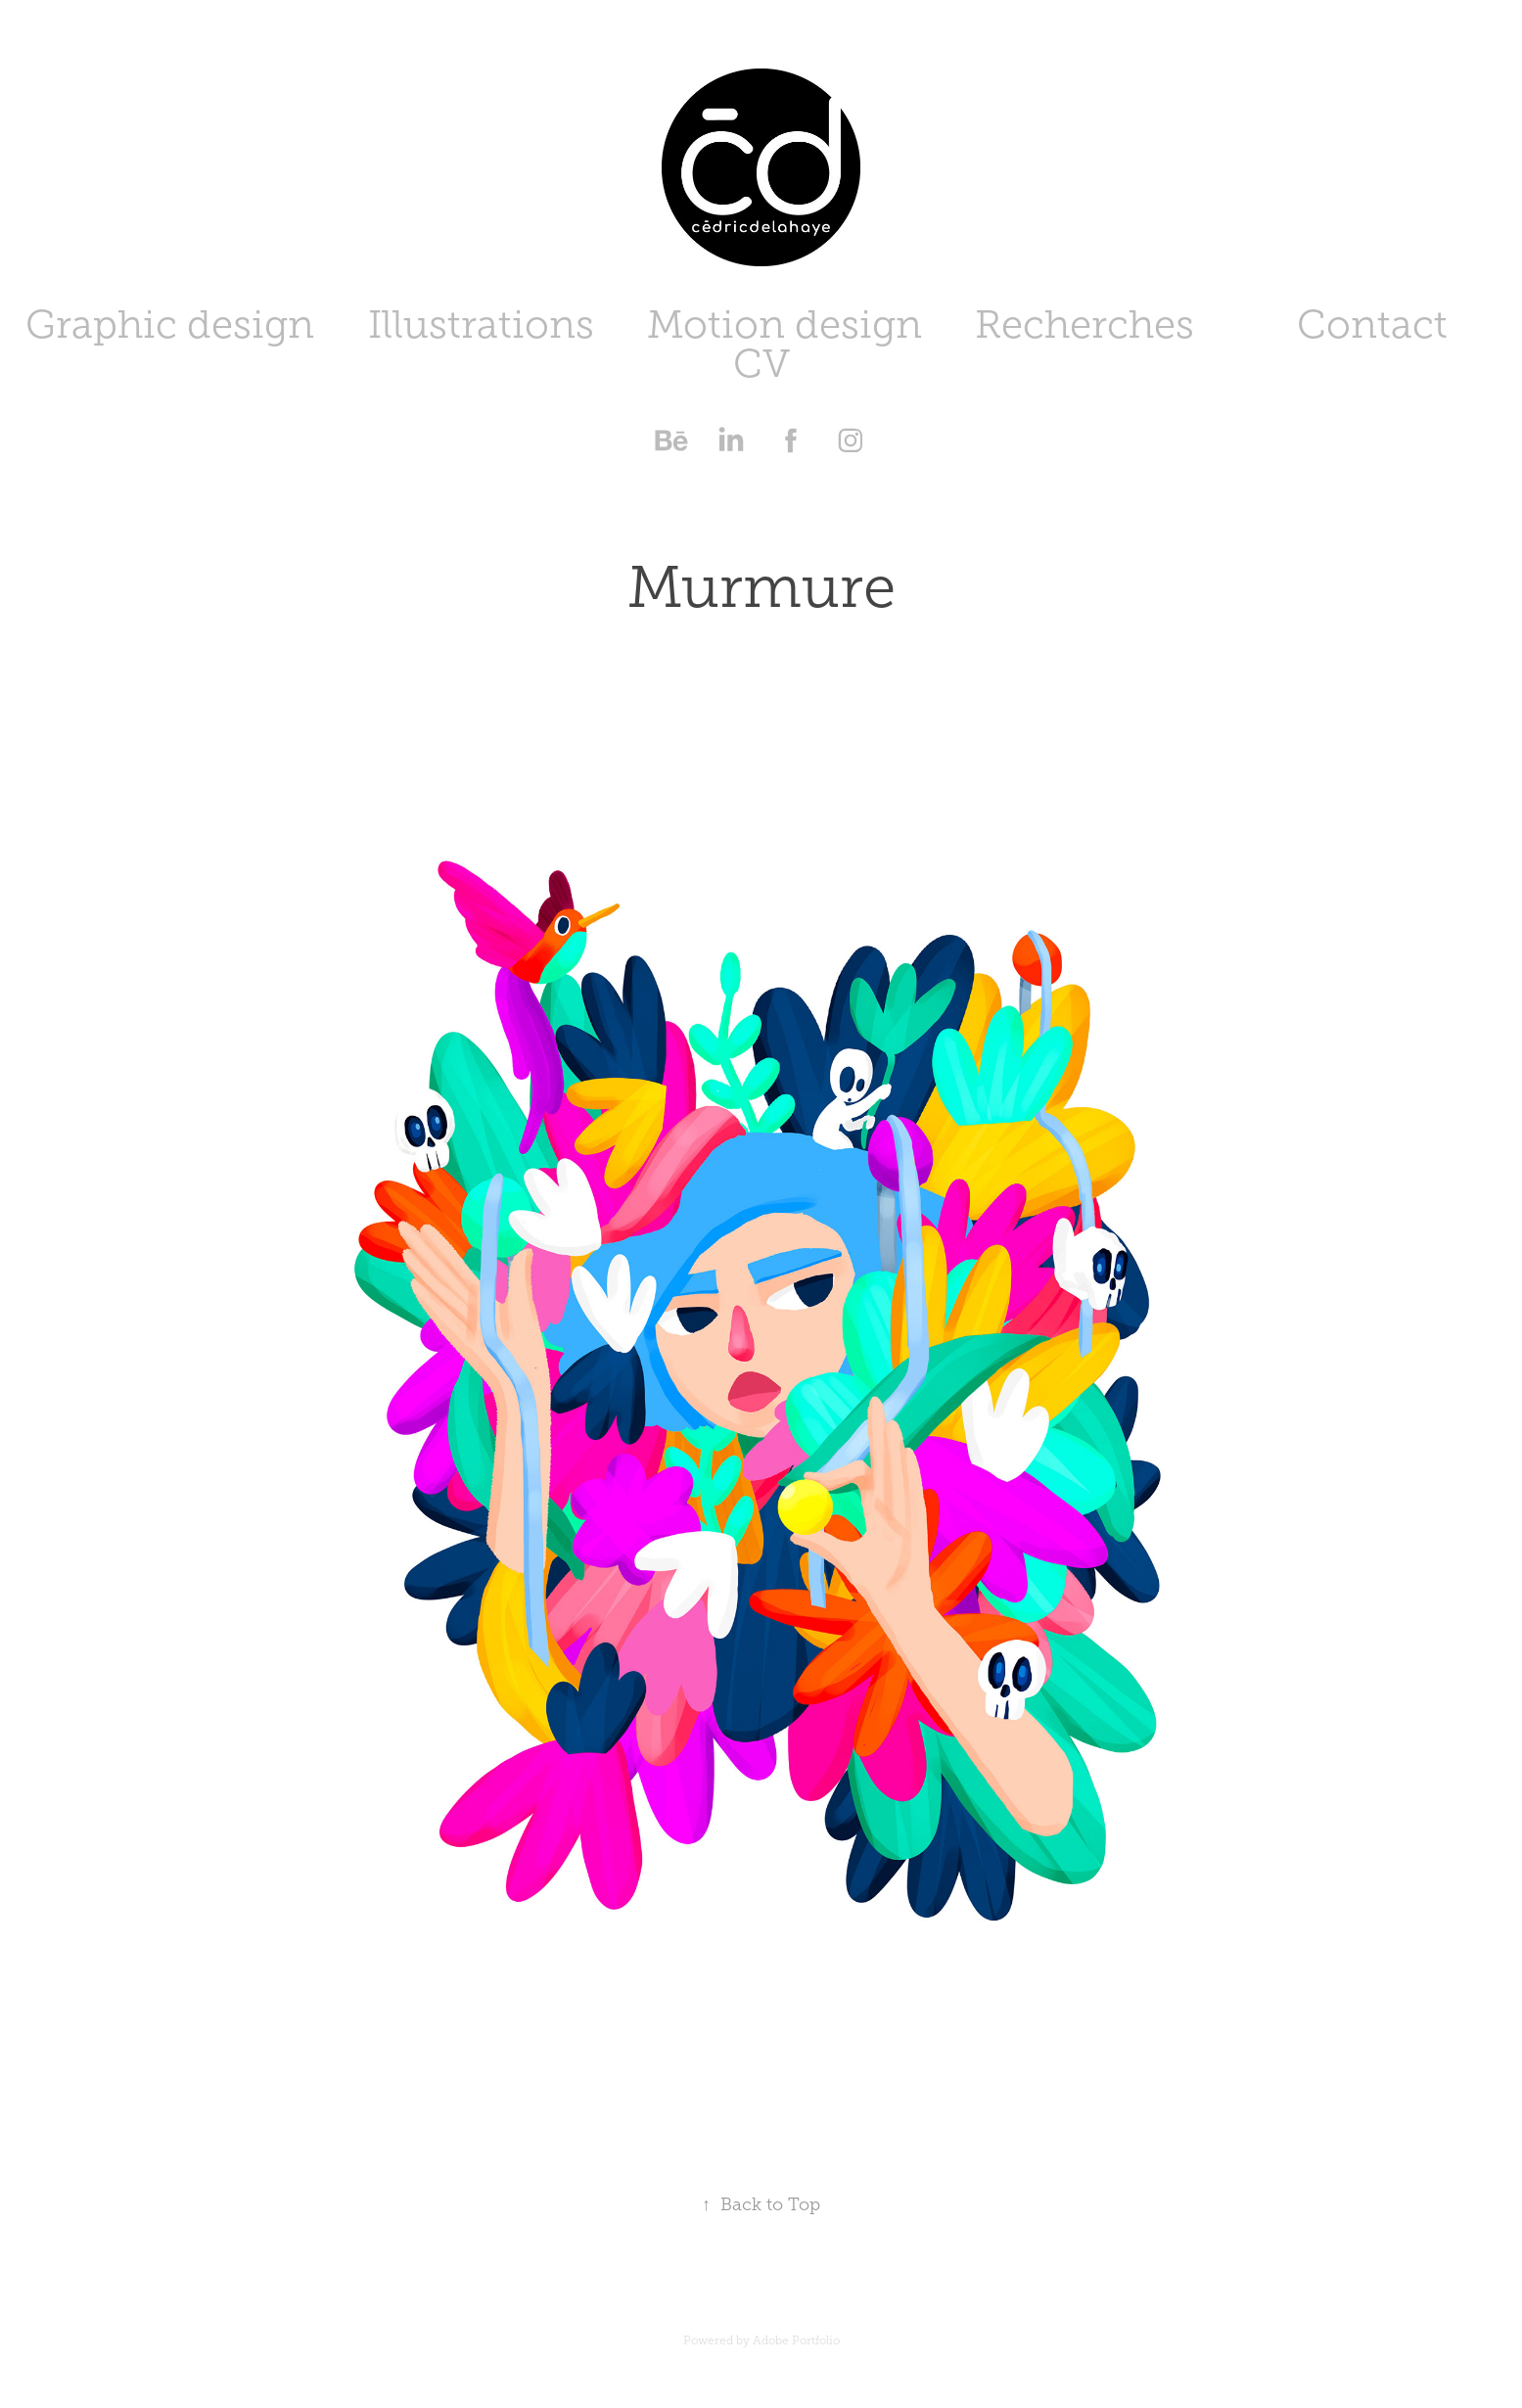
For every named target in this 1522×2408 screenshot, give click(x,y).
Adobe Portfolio (796, 2340)
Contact (1372, 324)
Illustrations (481, 324)
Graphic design (169, 324)
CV (761, 364)
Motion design (784, 324)
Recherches (1084, 324)
